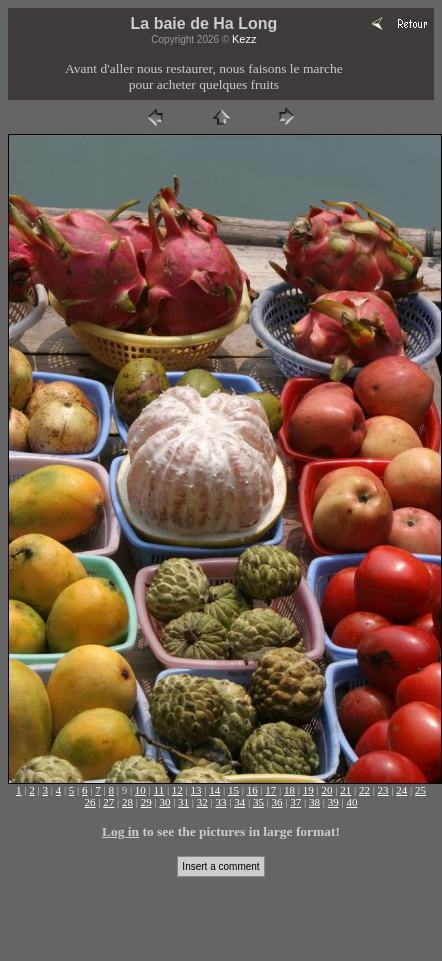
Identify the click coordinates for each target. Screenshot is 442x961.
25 (420, 790)
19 (308, 790)
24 (401, 790)
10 (140, 790)
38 (314, 802)
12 (177, 790)
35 (258, 802)
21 (345, 790)
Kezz (244, 39)
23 (383, 790)
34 (239, 802)
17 (270, 790)
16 (252, 790)
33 (221, 802)
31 (183, 802)
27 (108, 802)
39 (333, 802)
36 (277, 802)
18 (289, 790)
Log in (120, 831)
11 (159, 790)
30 (164, 802)
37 (295, 802)
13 (196, 790)
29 (146, 802)
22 (364, 790)
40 (351, 802)
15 (233, 790)
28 (127, 802)
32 (202, 802)
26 (90, 802)
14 (214, 790)
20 (326, 790)
